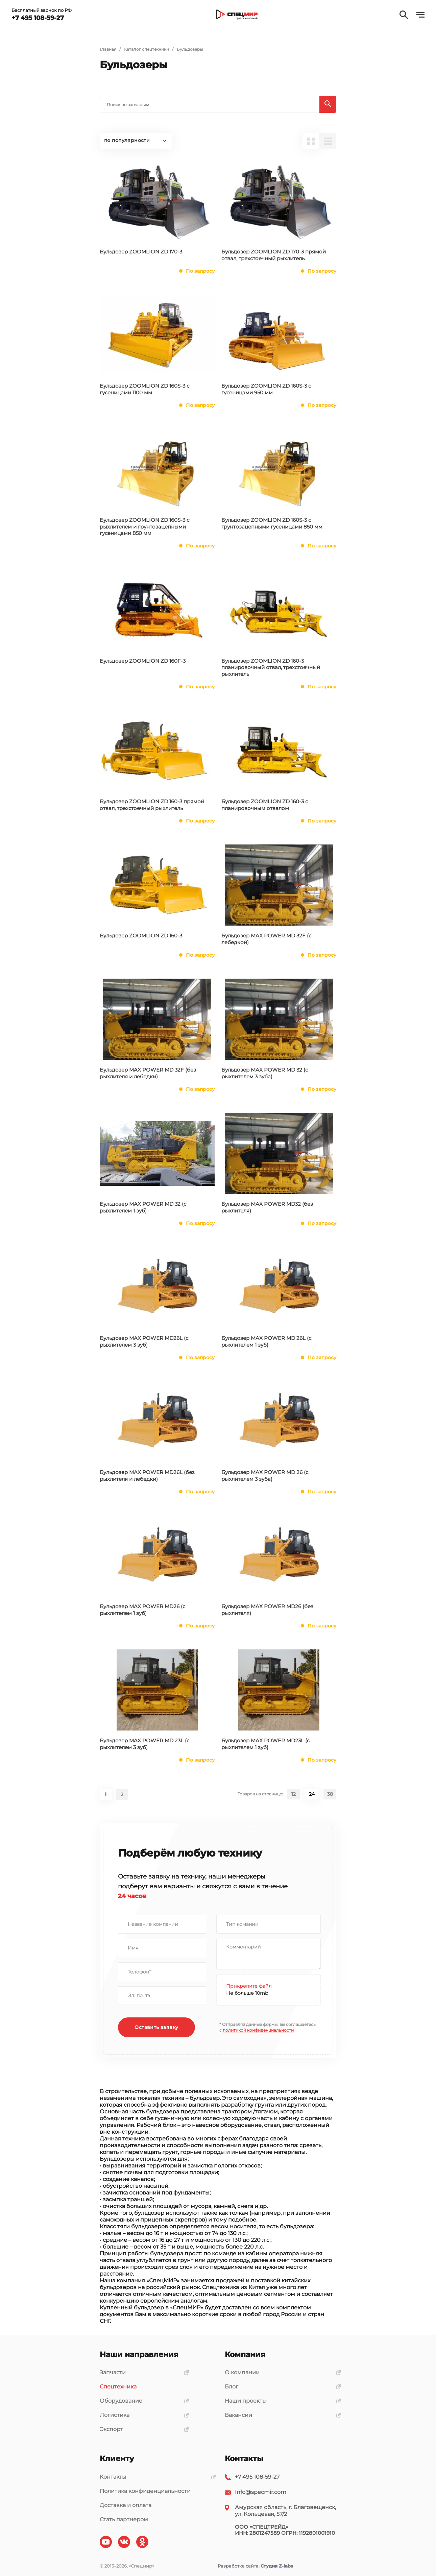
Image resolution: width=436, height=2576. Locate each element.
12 (293, 1794)
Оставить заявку (157, 2028)
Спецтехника (118, 2386)
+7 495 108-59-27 (257, 2477)
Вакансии (280, 2415)
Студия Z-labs (277, 2566)
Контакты (155, 2477)
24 (312, 1794)
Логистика (142, 2415)
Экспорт (142, 2429)
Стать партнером (124, 2519)
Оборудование (142, 2401)
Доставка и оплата (125, 2505)
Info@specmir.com (260, 2492)
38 (330, 1794)
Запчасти (142, 2372)
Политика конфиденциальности (145, 2491)
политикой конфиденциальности (258, 2030)
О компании (280, 2372)
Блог (280, 2386)
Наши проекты (280, 2401)
